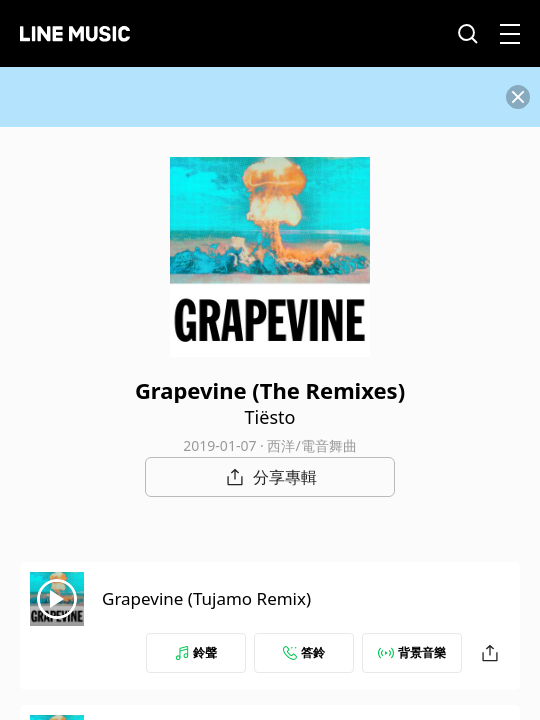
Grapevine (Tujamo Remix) (206, 598)
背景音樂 (412, 652)
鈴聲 (196, 652)
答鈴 (304, 652)
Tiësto (270, 417)
